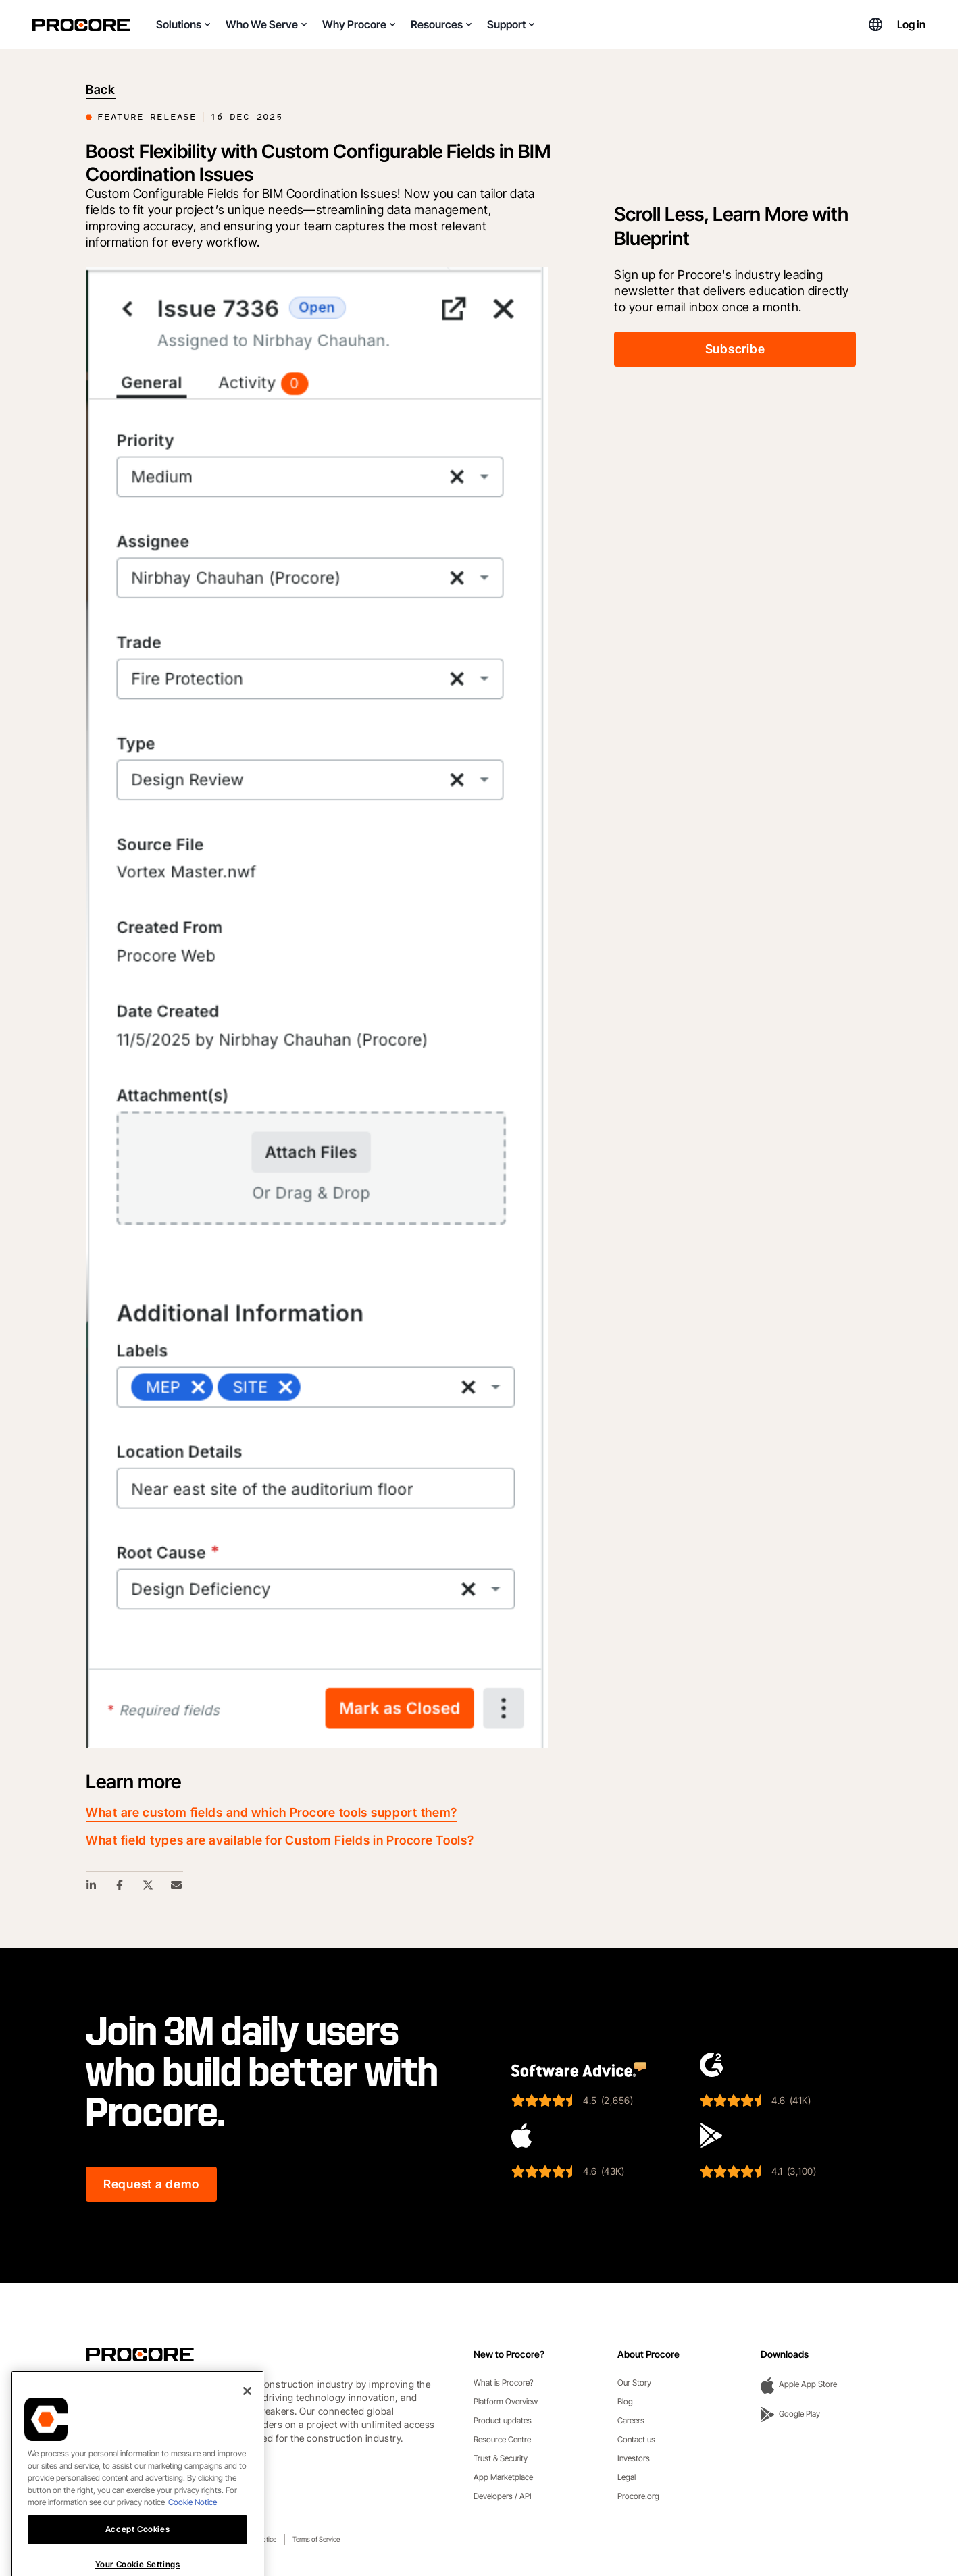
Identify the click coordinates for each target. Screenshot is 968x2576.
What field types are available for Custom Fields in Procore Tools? (280, 1840)
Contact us (636, 2439)
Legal (626, 2477)
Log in (911, 24)
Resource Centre (502, 2439)
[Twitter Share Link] (149, 1885)
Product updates (503, 2420)
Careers (630, 2420)
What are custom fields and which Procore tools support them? (271, 1812)
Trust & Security (501, 2458)
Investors (633, 2458)
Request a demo (151, 2184)
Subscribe (735, 349)
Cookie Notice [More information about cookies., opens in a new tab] (192, 2550)
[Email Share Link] (177, 1885)
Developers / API (503, 2496)
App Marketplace (503, 2477)
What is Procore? (504, 2382)
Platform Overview (506, 2401)
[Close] (247, 2439)
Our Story (634, 2382)
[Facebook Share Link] (120, 1885)
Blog (625, 2401)
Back (101, 89)
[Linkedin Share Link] (92, 1885)
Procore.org (638, 2496)
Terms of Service (316, 2539)
